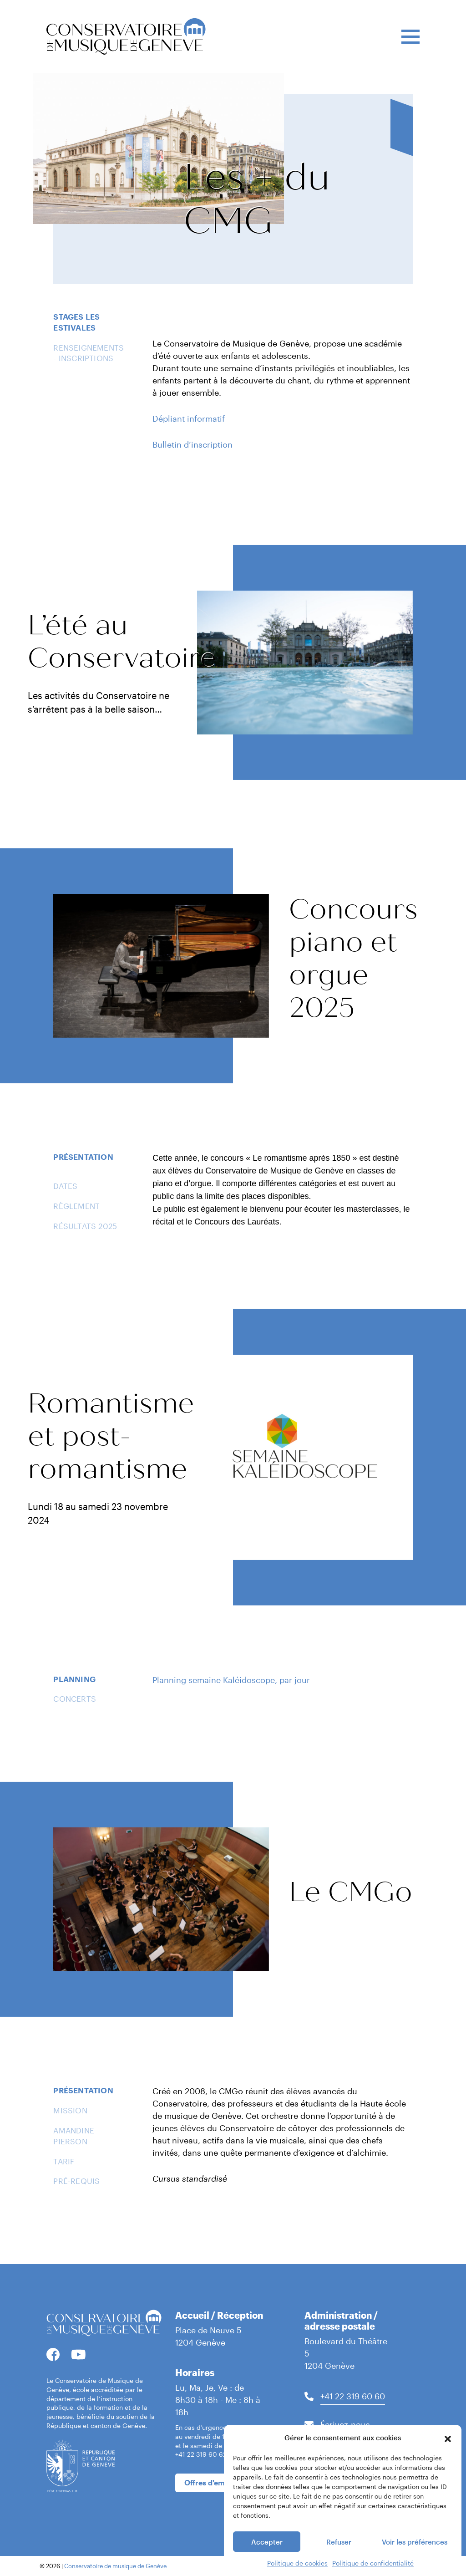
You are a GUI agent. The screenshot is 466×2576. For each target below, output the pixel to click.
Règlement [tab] (76, 1205)
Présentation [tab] (83, 1156)
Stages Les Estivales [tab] (76, 322)
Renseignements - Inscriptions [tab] (88, 353)
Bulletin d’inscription (192, 444)
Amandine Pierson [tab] (73, 2136)
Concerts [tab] (74, 1698)
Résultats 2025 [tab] (85, 1225)
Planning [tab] (74, 1678)
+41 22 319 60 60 (352, 2396)
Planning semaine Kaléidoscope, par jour (231, 1680)
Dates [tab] (65, 1185)
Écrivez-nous (345, 2424)
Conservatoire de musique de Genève (115, 2566)
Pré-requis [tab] (76, 2180)
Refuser (338, 2563)
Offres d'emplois (213, 2482)
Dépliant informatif (188, 418)
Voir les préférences (414, 2563)
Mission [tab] (70, 2110)
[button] (447, 2459)
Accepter (267, 2563)
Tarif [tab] (63, 2161)
